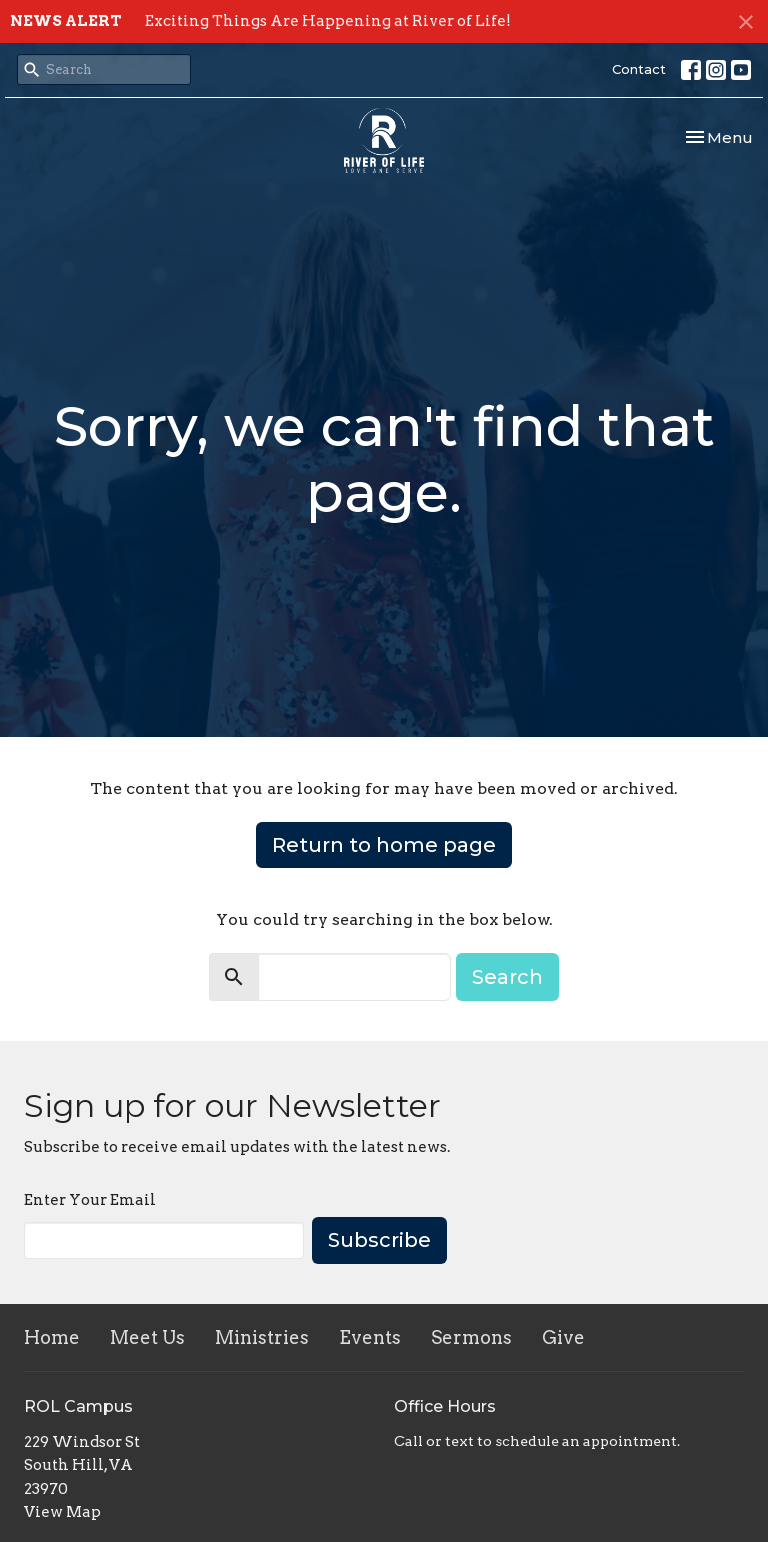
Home (52, 1337)
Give (563, 1337)
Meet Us (147, 1337)
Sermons (471, 1337)
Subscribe (379, 1240)
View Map (62, 1512)
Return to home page (384, 845)
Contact (639, 69)
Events (370, 1337)
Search (507, 977)
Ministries (262, 1337)
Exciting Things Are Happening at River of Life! (328, 21)
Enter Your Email (90, 1200)
